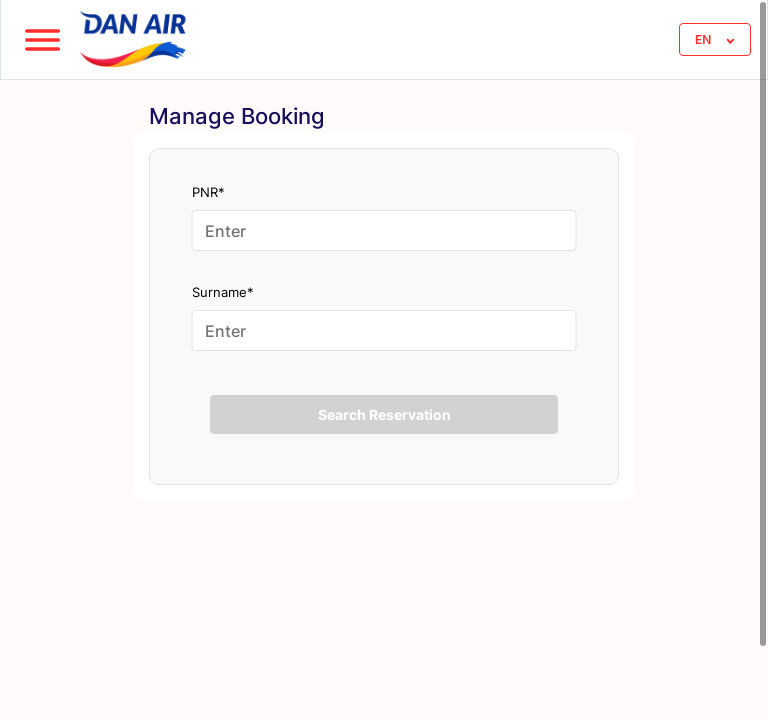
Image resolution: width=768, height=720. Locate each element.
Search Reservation (384, 414)
